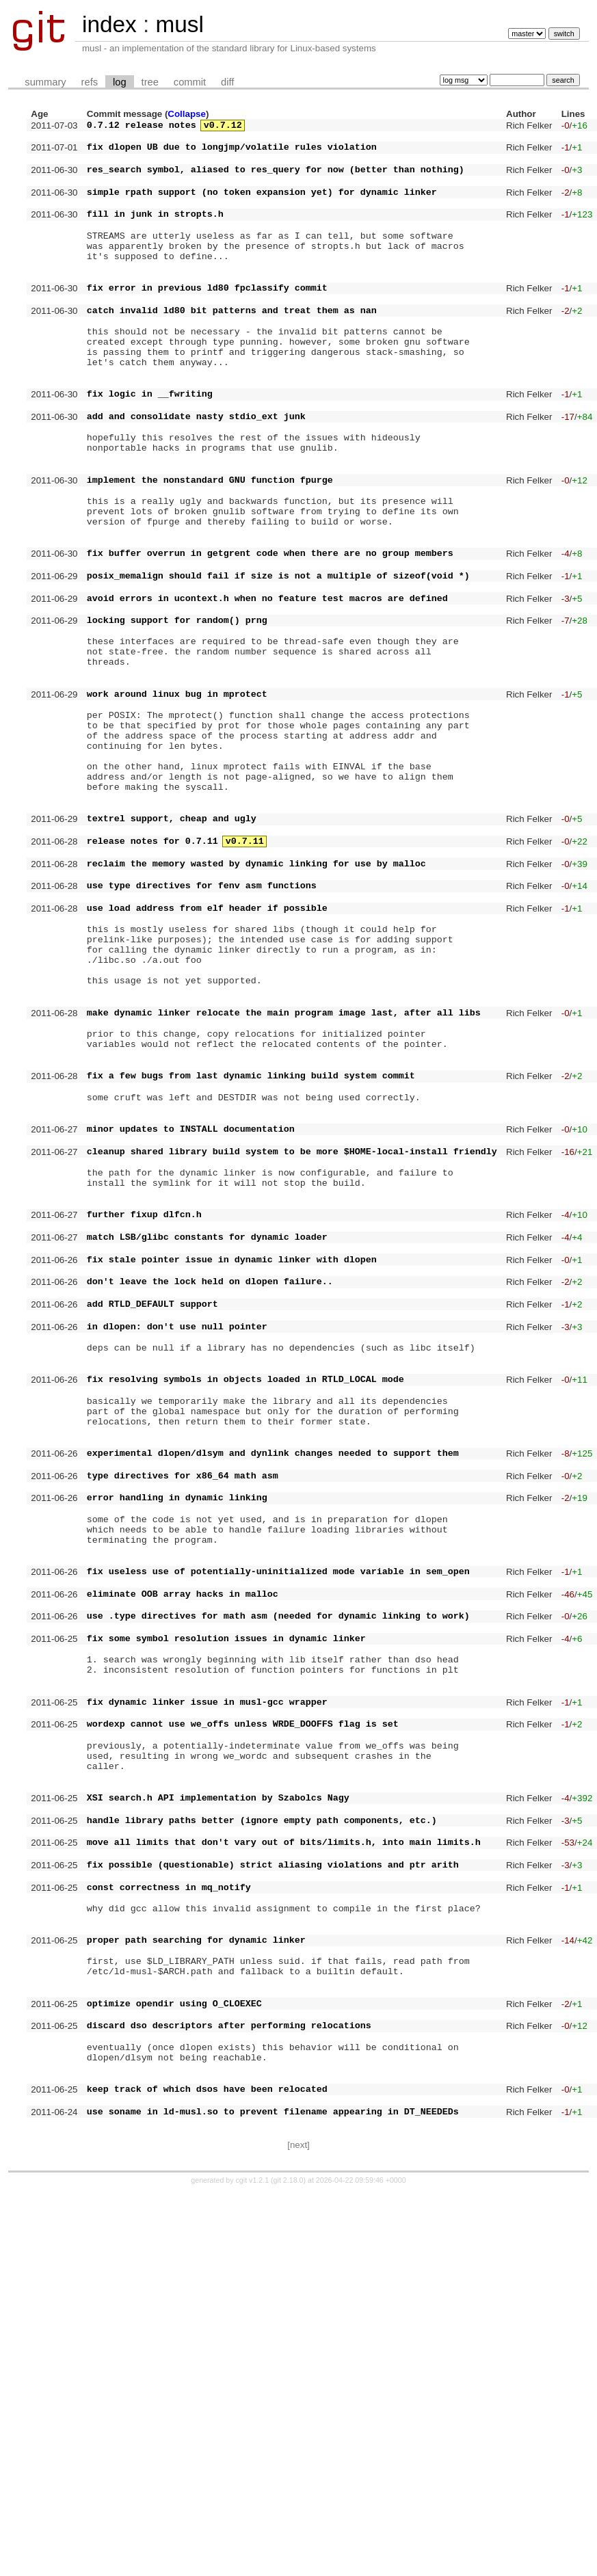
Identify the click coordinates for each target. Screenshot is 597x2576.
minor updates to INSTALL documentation (191, 1323)
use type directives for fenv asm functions (202, 1032)
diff (227, 82)
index (109, 24)
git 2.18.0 (289, 2564)
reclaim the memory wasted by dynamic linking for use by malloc (256, 1006)
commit (190, 82)
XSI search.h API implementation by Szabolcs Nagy (218, 2119)
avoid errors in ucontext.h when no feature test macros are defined (267, 690)
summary (45, 82)
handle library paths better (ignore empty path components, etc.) (262, 2146)
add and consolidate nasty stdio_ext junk (196, 473)
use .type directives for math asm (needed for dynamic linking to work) (278, 1902)
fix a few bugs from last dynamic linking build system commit (251, 1259)
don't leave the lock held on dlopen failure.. (210, 1504)
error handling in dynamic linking (177, 1761)
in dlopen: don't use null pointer (177, 1558)
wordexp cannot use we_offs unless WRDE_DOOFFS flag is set (243, 2031)
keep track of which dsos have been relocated (207, 2466)
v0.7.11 (245, 980)
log (120, 82)
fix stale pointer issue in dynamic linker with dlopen (232, 1478)
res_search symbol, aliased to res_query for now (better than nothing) (275, 179)
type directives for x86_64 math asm (182, 1735)
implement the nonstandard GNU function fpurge (210, 549)
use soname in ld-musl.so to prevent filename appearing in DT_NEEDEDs (273, 2492)
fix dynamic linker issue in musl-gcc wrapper (207, 2005)
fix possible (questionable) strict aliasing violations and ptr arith (273, 2198)
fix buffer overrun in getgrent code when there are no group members (270, 636)
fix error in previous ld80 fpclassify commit (207, 320)
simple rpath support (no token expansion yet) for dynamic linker (262, 206)
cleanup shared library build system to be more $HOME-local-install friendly (292, 1350)
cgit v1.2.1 (252, 2564)
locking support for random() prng (177, 716)
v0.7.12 (223, 126)
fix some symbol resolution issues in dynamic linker (226, 1929)
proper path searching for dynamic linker (196, 2288)
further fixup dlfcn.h (144, 1425)
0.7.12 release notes (141, 126)
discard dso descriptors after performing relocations (229, 2390)
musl (179, 24)
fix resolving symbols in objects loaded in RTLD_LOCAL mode (245, 1621)
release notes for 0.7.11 (152, 980)
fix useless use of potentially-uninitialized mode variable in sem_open (278, 1850)
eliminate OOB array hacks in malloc (182, 1876)
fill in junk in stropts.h (155, 232)
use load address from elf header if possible (207, 1059)
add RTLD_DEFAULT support (152, 1531)
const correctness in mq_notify (169, 2225)
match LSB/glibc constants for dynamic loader (207, 1452)
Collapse (187, 114)
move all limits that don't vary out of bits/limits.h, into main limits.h (284, 2172)
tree (150, 82)
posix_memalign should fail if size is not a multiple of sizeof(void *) (278, 663)
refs (89, 82)
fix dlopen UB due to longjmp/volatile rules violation (232, 152)
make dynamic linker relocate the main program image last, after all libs (284, 1184)
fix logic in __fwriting (150, 446)
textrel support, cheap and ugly (171, 953)
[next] (298, 2528)
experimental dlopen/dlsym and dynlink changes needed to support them (273, 1709)
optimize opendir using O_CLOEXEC (174, 2364)
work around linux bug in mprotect (177, 804)
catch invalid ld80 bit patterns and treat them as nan (232, 347)
